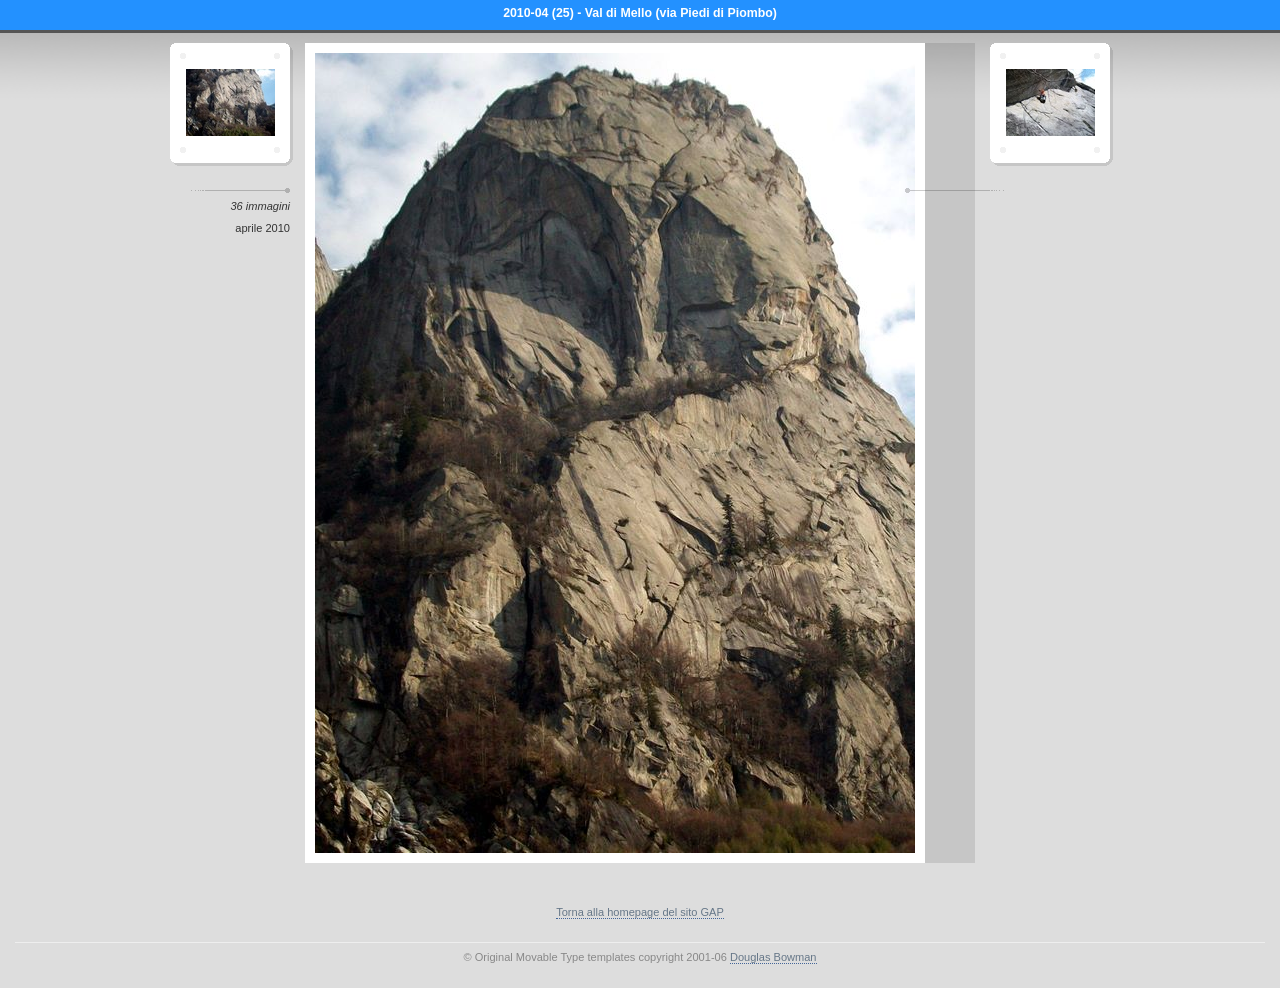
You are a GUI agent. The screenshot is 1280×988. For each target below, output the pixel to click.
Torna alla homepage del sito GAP (640, 912)
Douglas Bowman (773, 957)
